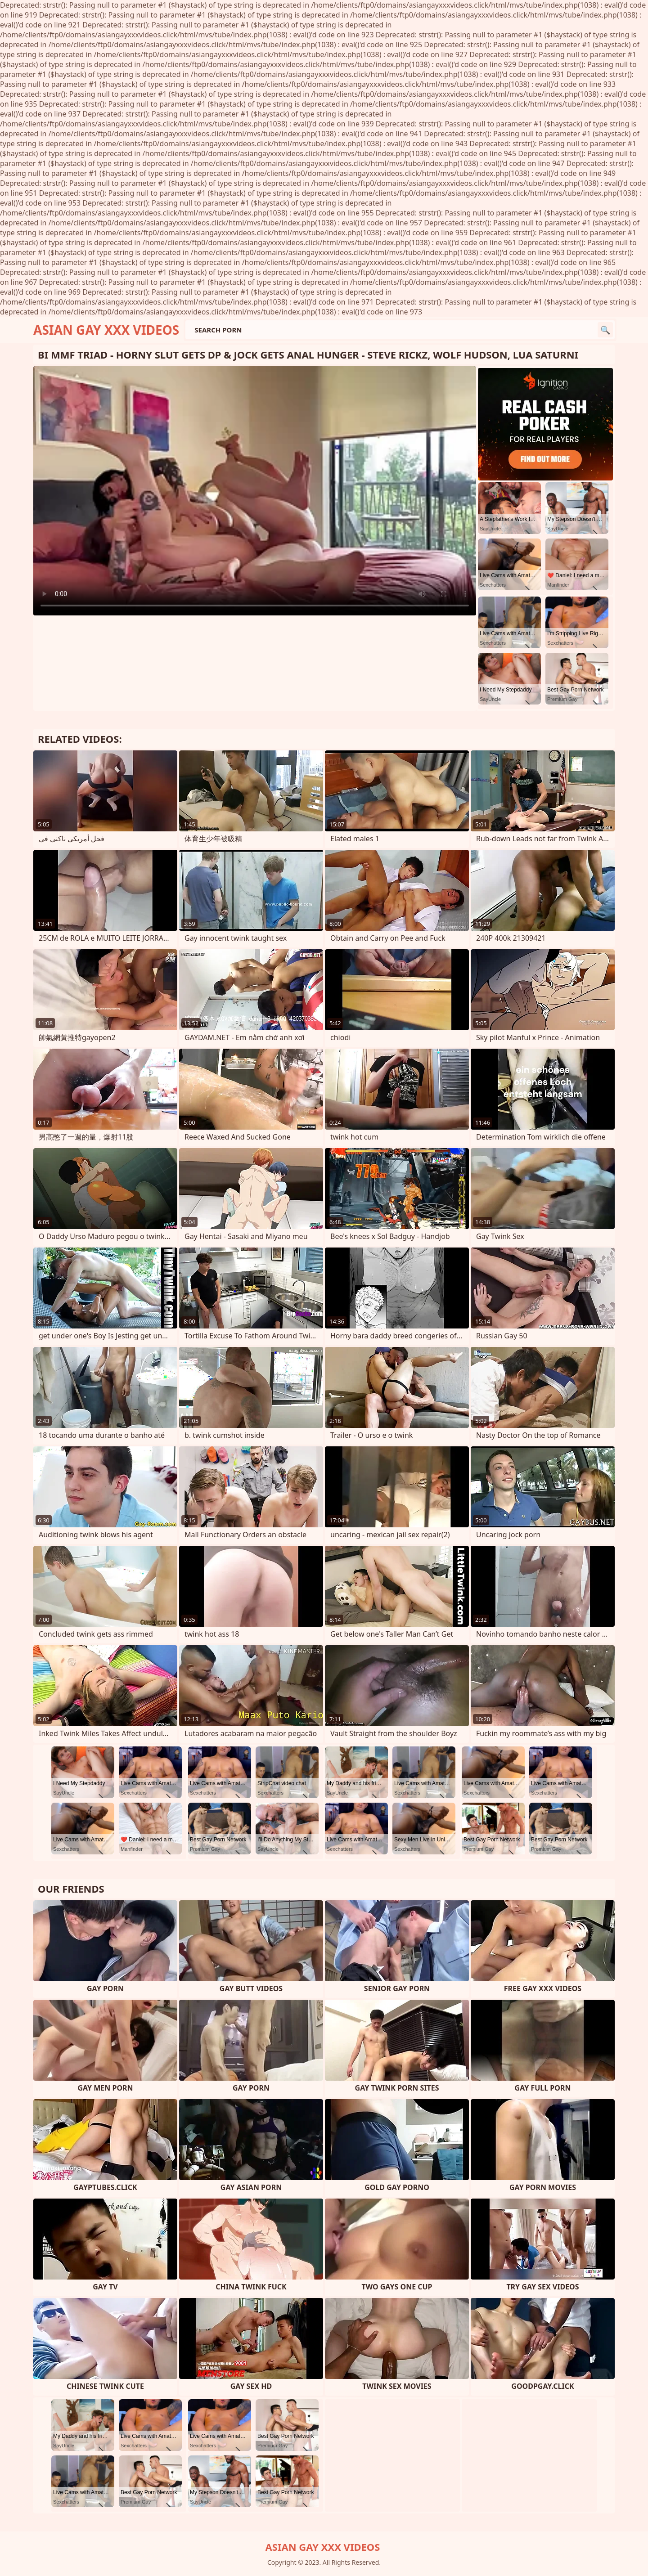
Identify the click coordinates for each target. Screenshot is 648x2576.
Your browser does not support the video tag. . (254, 490)
